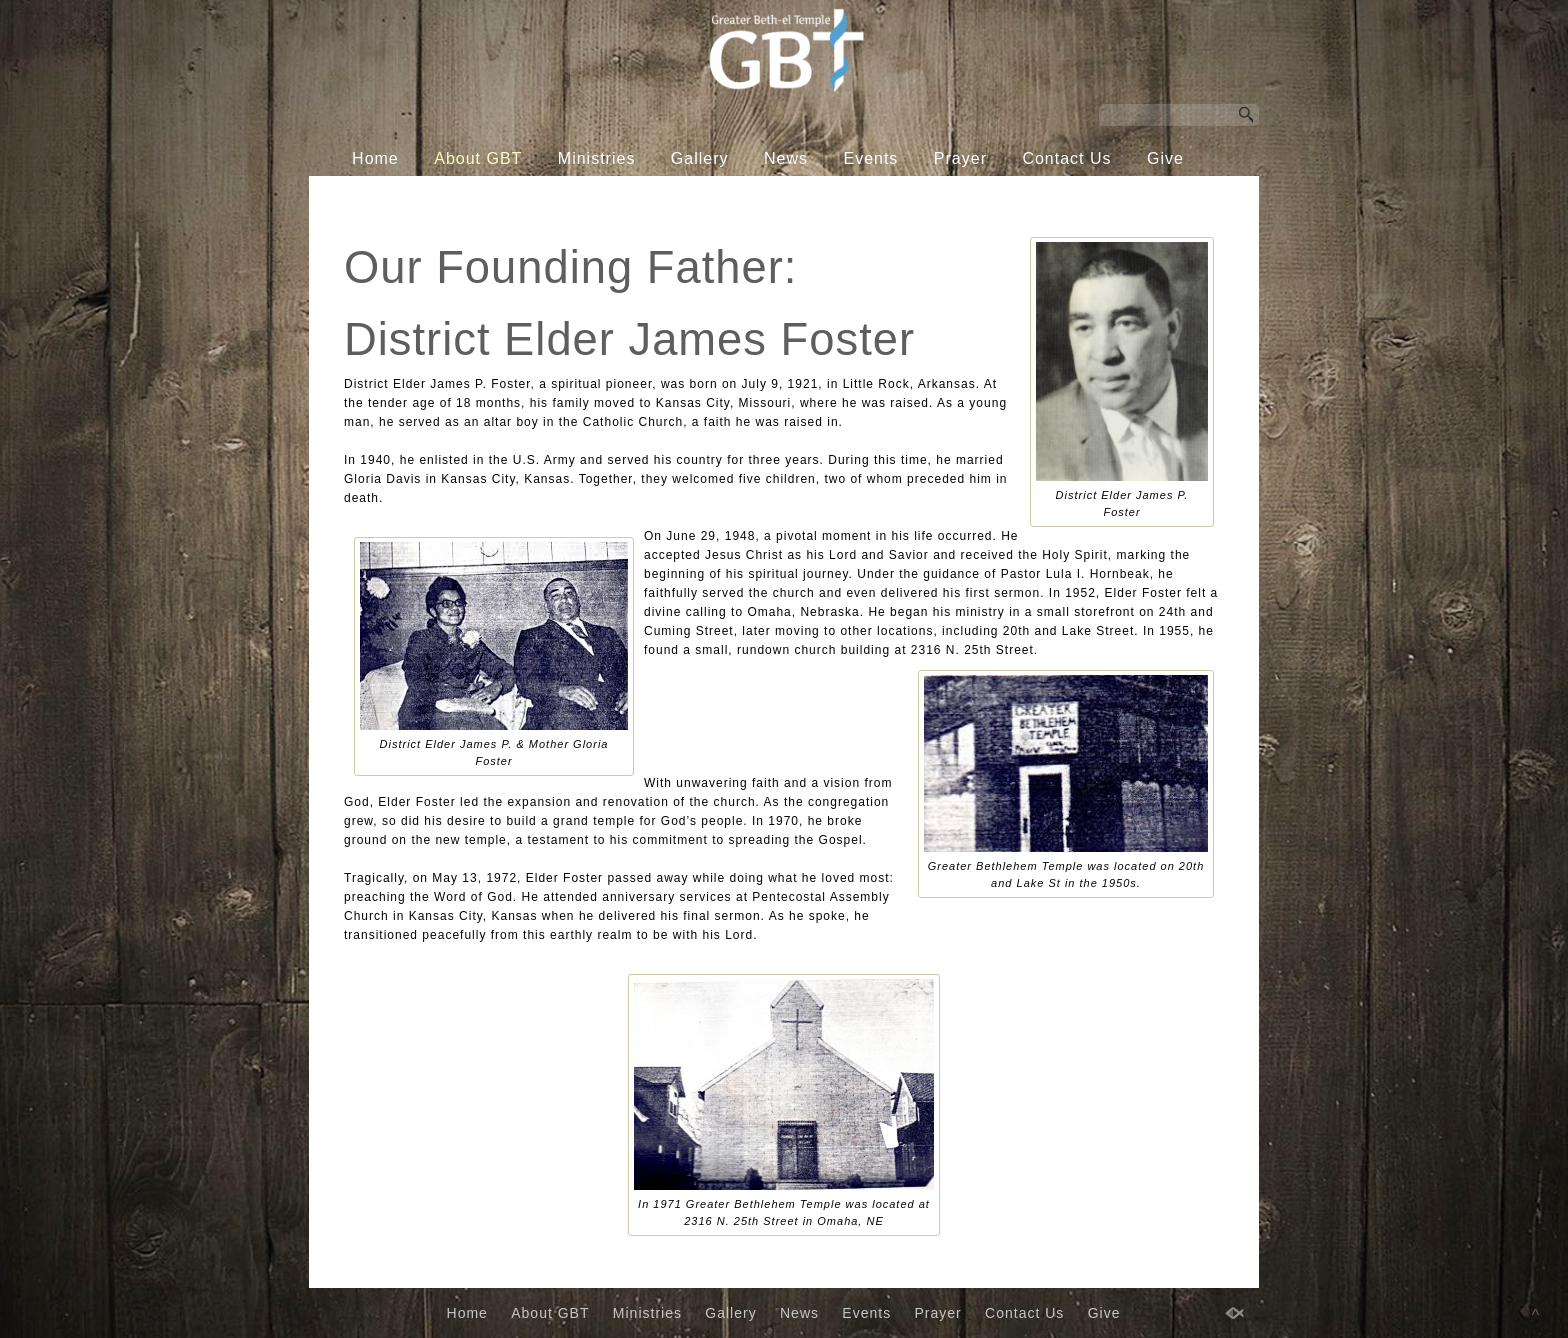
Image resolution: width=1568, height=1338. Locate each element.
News (786, 158)
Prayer (960, 158)
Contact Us (1066, 158)
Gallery (700, 158)
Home (375, 158)
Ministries (597, 158)
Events (870, 158)
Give (1165, 158)
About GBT (478, 158)
